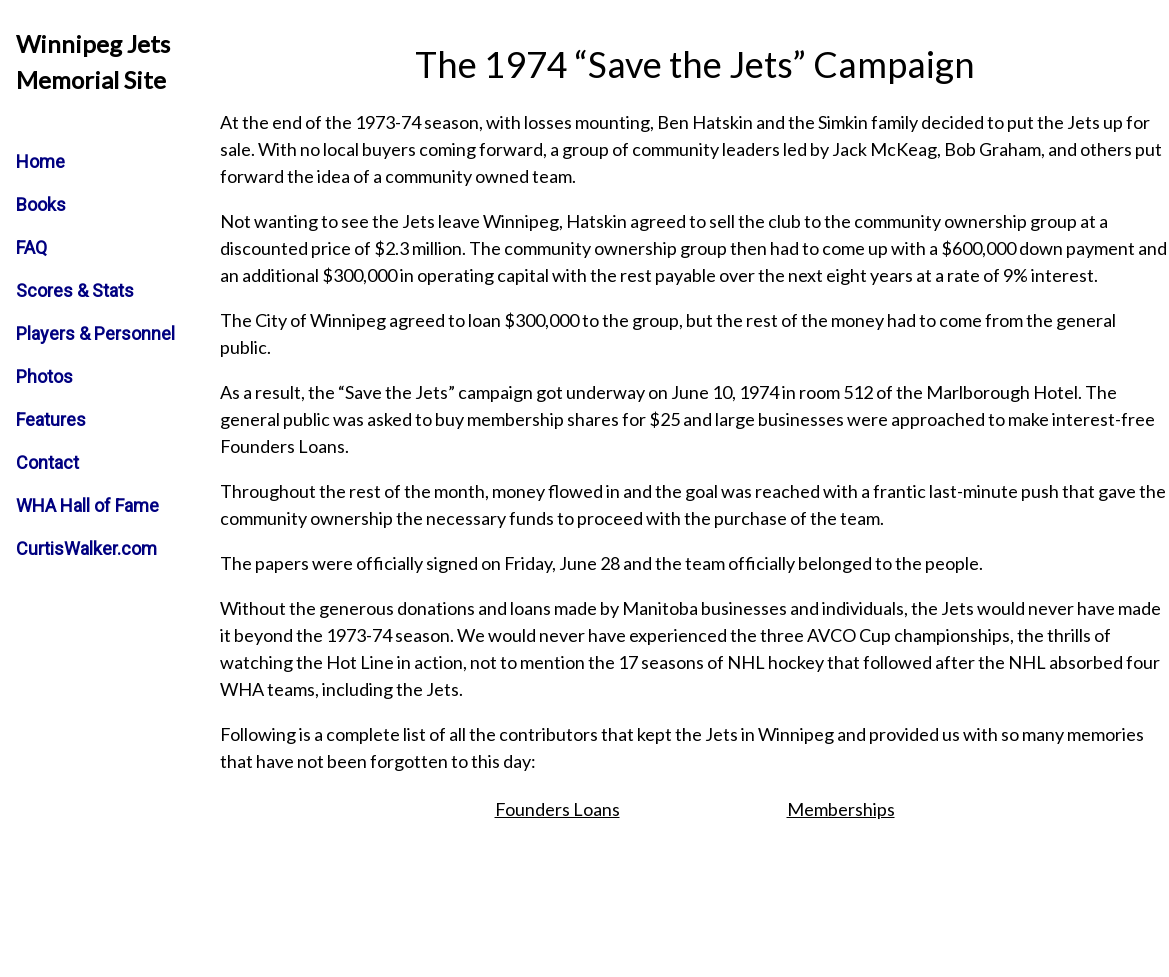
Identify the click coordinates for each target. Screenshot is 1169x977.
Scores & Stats (75, 290)
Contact (47, 462)
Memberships (841, 809)
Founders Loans (557, 809)
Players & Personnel (95, 333)
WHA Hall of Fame (87, 505)
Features (51, 419)
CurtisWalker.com (86, 548)
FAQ (31, 247)
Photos (44, 376)
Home (40, 161)
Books (41, 204)
